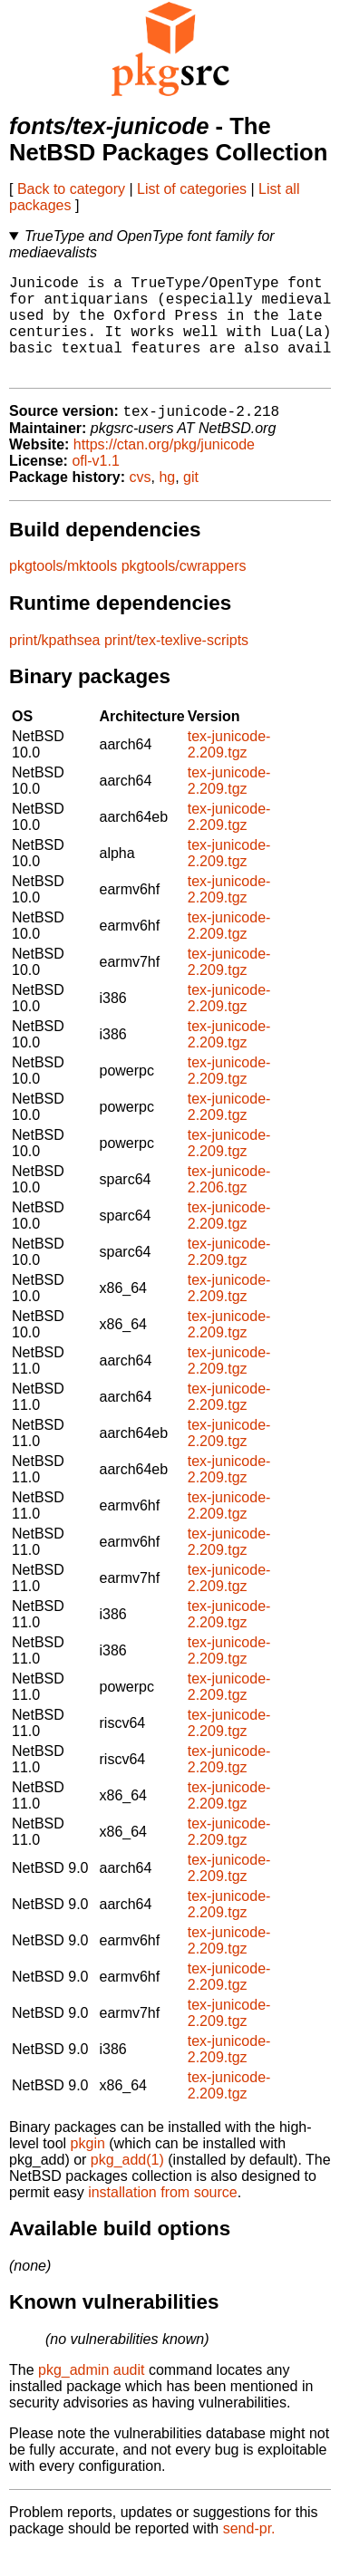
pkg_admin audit (91, 2394)
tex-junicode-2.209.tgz (229, 769)
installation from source (163, 2216)
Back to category (71, 189)
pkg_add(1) (127, 2184)
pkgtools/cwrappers (184, 590)
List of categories (192, 189)
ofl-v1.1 (95, 485)
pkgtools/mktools (63, 590)
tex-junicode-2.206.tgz (229, 1204)
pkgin (88, 2168)
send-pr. (249, 2553)
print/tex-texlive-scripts (176, 664)
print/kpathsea (55, 664)
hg (167, 501)
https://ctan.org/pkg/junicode (164, 469)
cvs (140, 501)
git (191, 501)
